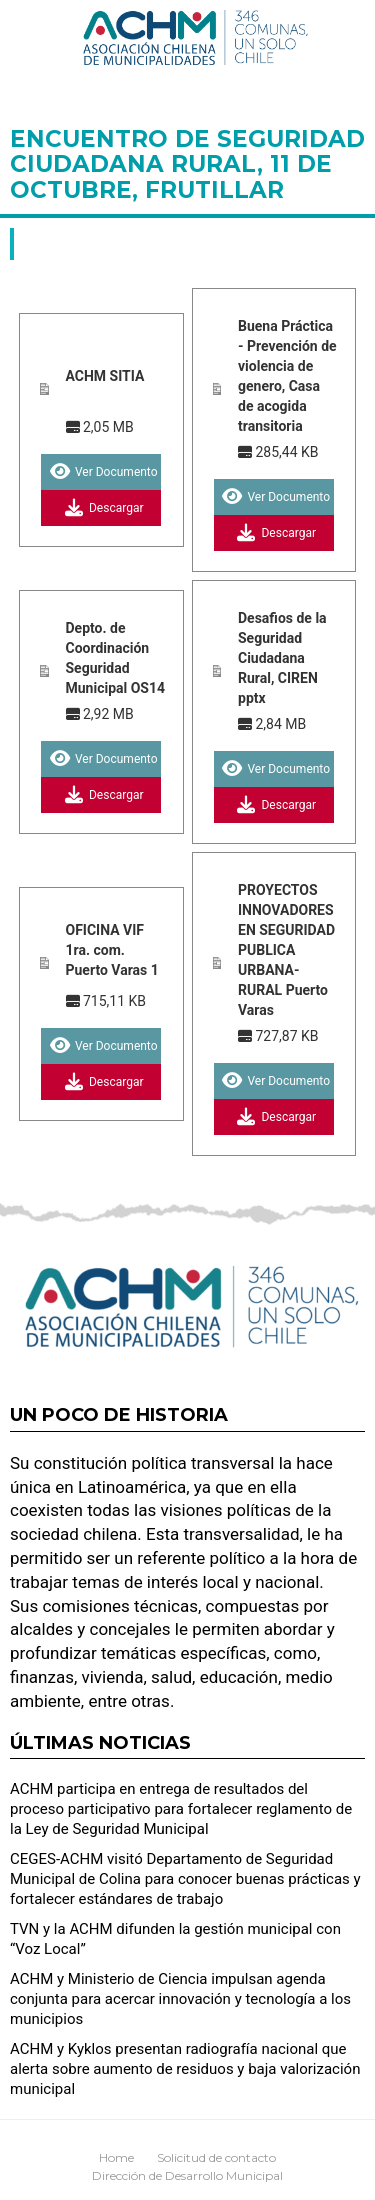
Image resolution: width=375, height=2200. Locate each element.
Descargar (101, 508)
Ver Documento (101, 472)
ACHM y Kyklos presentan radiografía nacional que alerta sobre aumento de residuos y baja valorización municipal (185, 2069)
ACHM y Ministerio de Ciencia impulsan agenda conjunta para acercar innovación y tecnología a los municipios (180, 1999)
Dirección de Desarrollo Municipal (187, 2175)
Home (116, 2157)
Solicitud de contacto (216, 2157)
